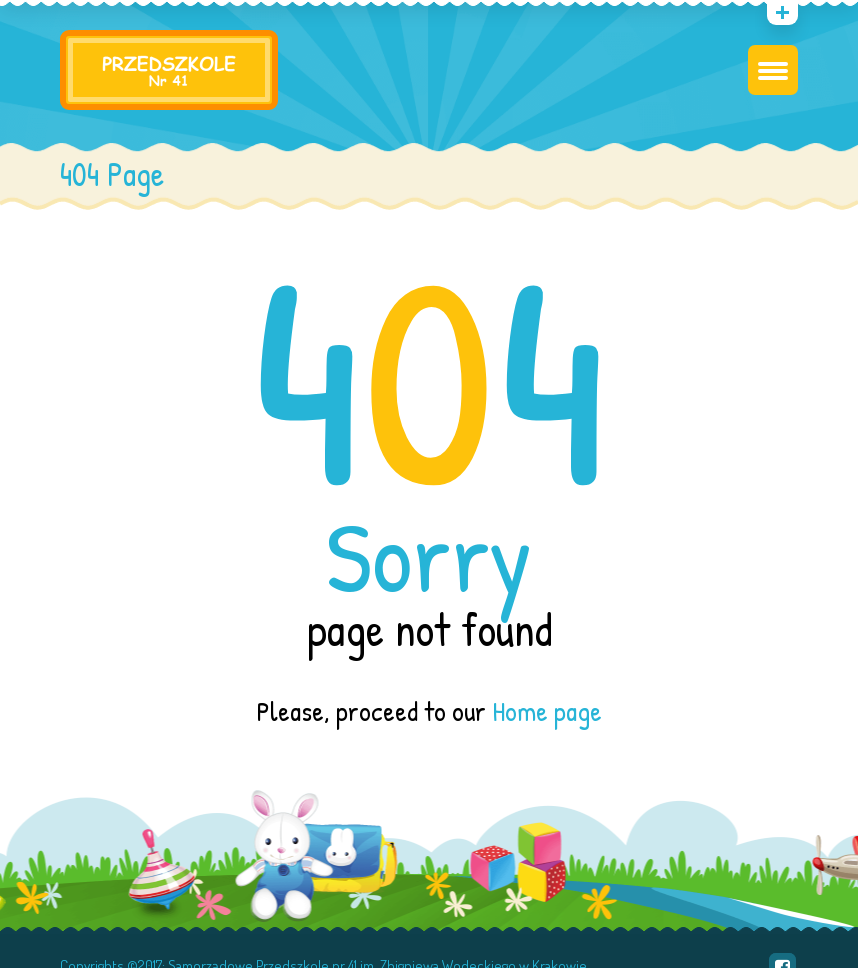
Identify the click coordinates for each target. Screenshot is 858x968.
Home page (547, 711)
